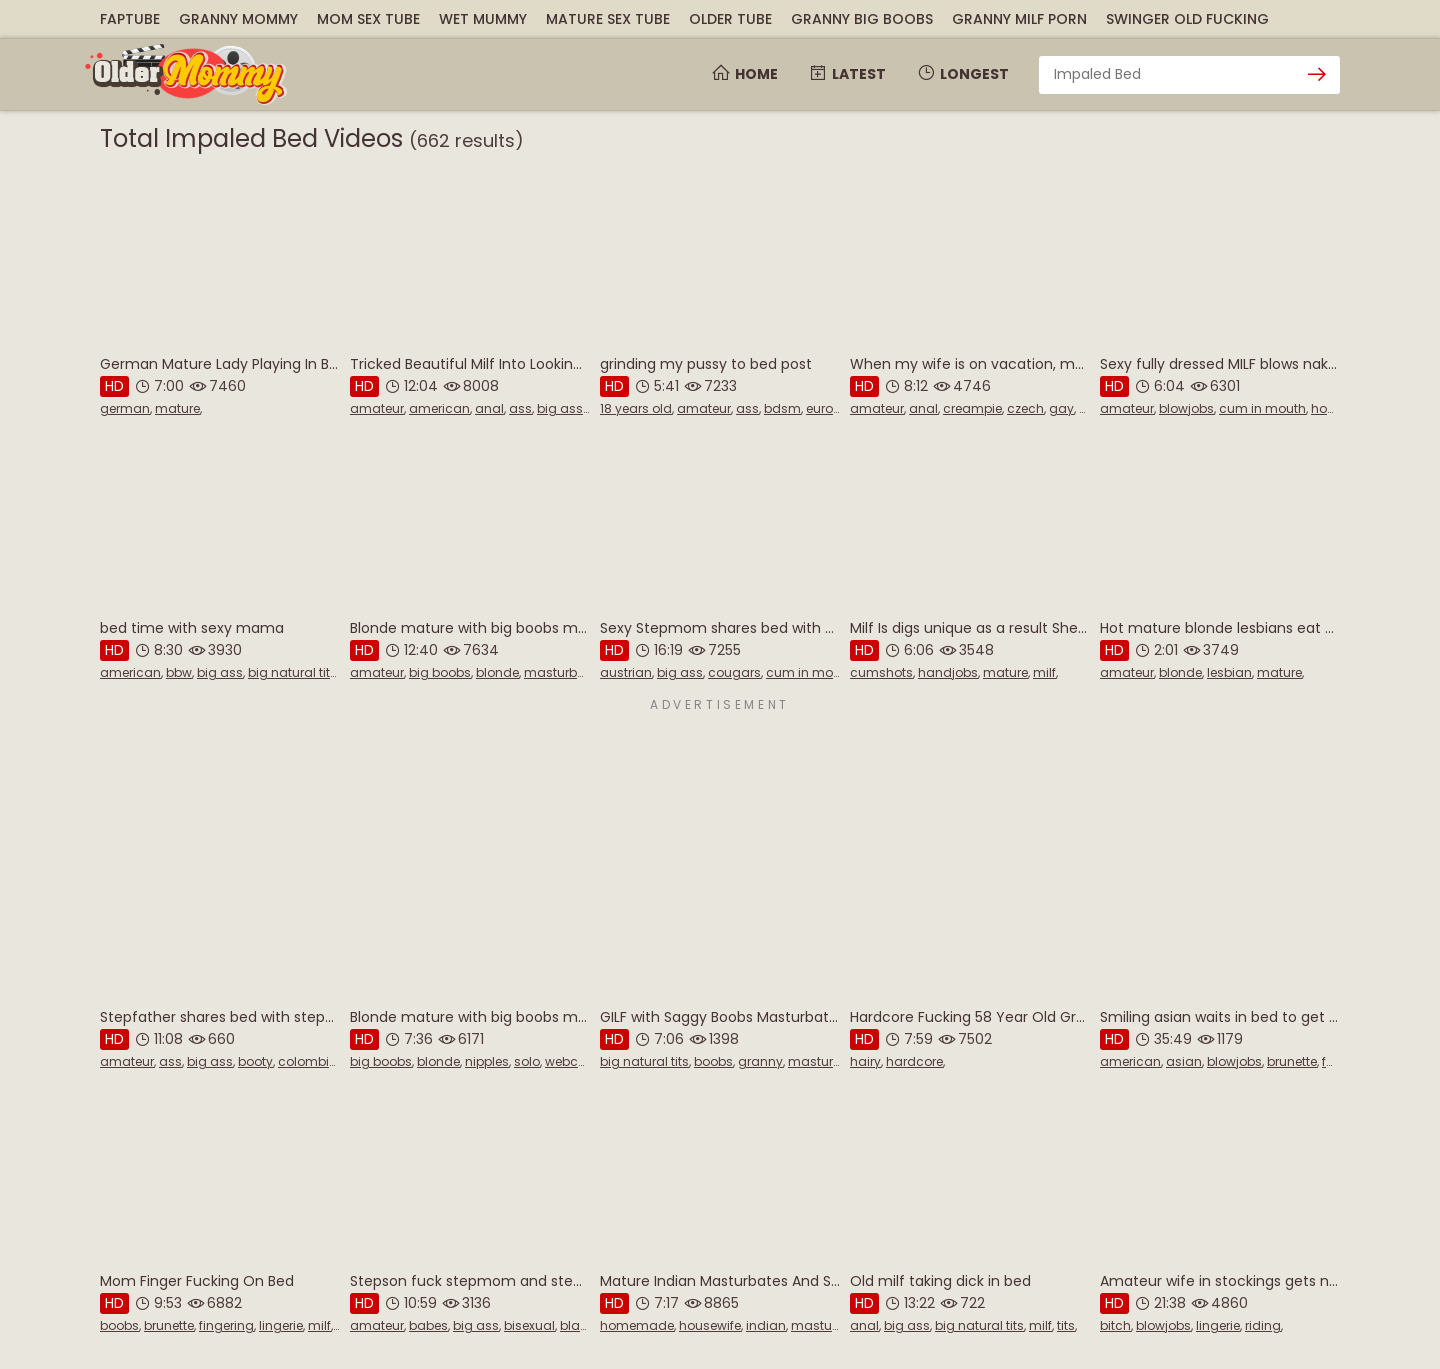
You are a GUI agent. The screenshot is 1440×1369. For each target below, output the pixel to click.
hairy (865, 1061)
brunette (1292, 1061)
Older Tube (730, 19)
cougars (734, 672)
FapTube (130, 19)
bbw (179, 672)
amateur (377, 408)
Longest (962, 74)
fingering (226, 1325)
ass (520, 408)
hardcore (914, 1061)
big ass (560, 408)
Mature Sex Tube (608, 19)
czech (1025, 408)
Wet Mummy (483, 19)
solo (527, 1061)
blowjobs (1186, 408)
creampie (972, 408)
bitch (1115, 1325)
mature (177, 408)
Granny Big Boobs (862, 19)
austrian (626, 672)
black (577, 1325)
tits (1066, 1325)
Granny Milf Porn (1019, 19)
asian (1184, 1061)
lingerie (281, 1325)
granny (760, 1061)
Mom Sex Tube (368, 19)
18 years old (636, 408)
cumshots (881, 672)
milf (1044, 672)
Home (744, 74)
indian (766, 1325)
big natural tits (292, 672)
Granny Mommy (238, 19)
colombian (312, 1061)
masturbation (566, 672)
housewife (710, 1325)
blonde (497, 672)
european (835, 408)
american (439, 408)
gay (1061, 408)
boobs (713, 1061)
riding (1263, 1325)
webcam (572, 1061)
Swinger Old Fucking (1187, 19)
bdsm (782, 408)
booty (255, 1061)
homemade (637, 1325)
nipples (487, 1061)
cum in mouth (1262, 408)
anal (489, 408)
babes (428, 1325)
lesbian (1229, 672)
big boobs (440, 672)
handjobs (948, 672)
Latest (847, 74)
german (125, 408)
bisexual (529, 1325)
